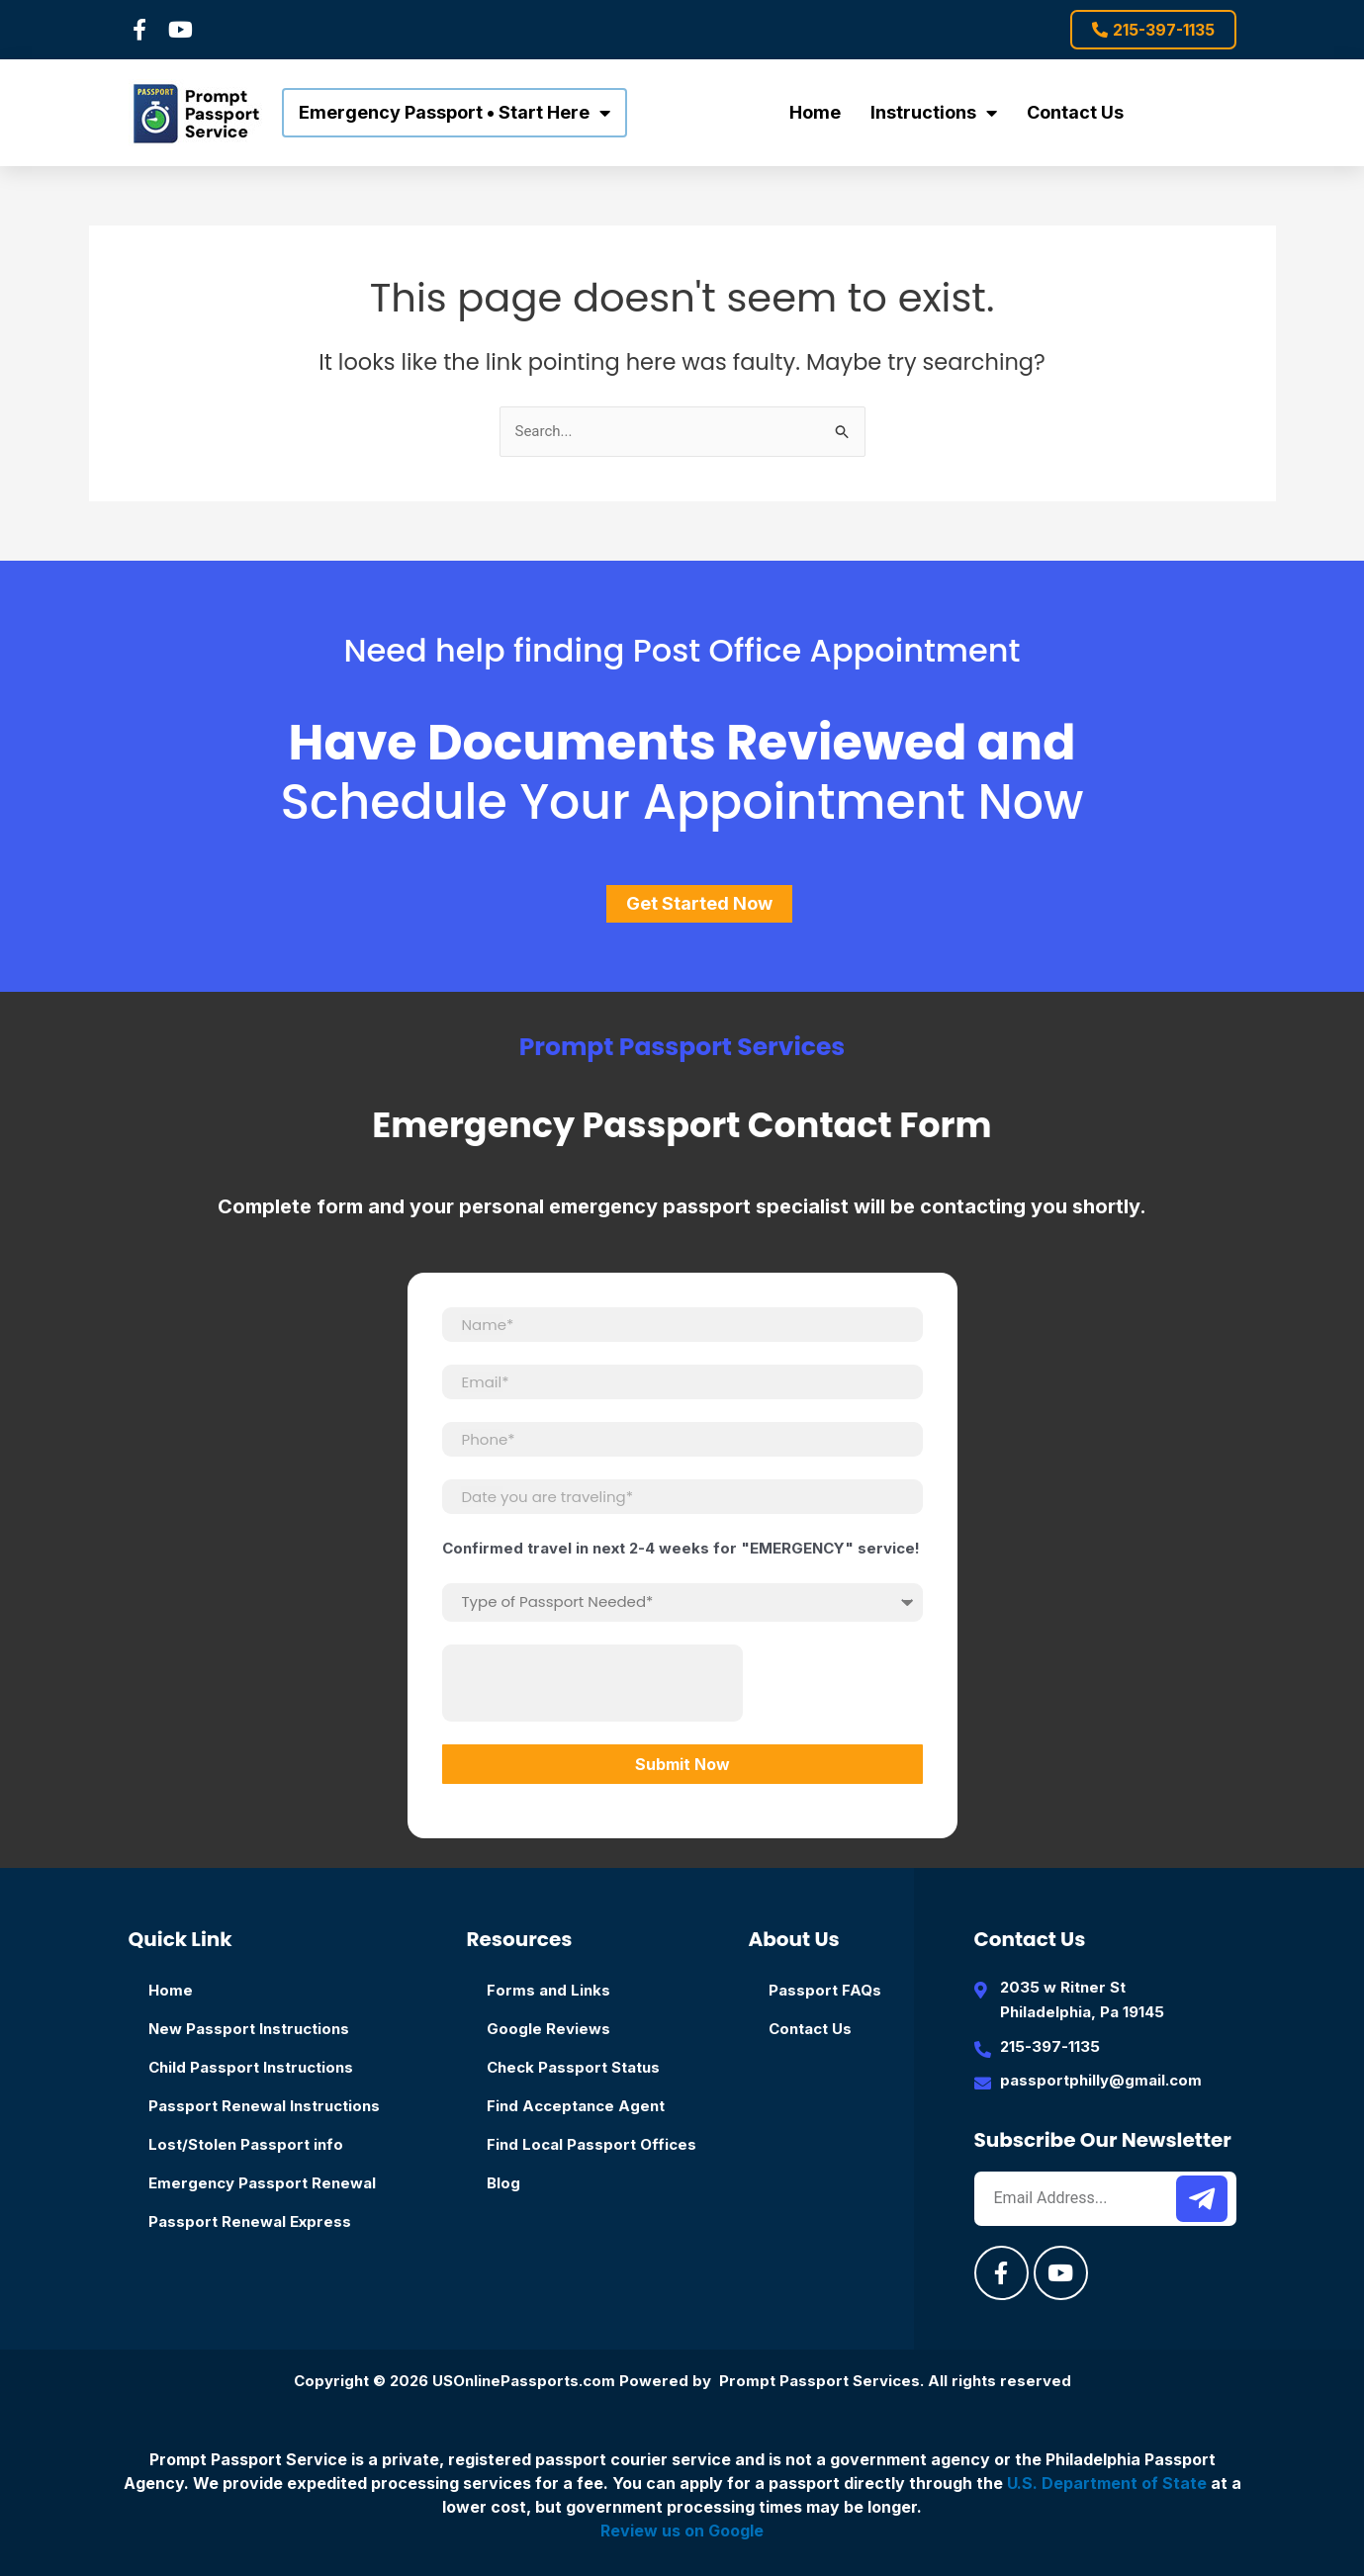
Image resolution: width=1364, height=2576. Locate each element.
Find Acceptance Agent (576, 2105)
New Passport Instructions (248, 2028)
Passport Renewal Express (249, 2221)
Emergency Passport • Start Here (454, 113)
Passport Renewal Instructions (264, 2105)
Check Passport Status (573, 2067)
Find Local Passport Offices (591, 2144)
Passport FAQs (825, 1990)
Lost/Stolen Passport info (245, 2144)
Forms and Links (548, 1990)
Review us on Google (682, 2530)
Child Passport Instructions (250, 2067)
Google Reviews (548, 2028)
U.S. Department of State (1107, 2483)
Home (815, 112)
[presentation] (592, 1683)
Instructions (933, 113)
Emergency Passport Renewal (262, 2183)
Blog (503, 2183)
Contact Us (1075, 112)
